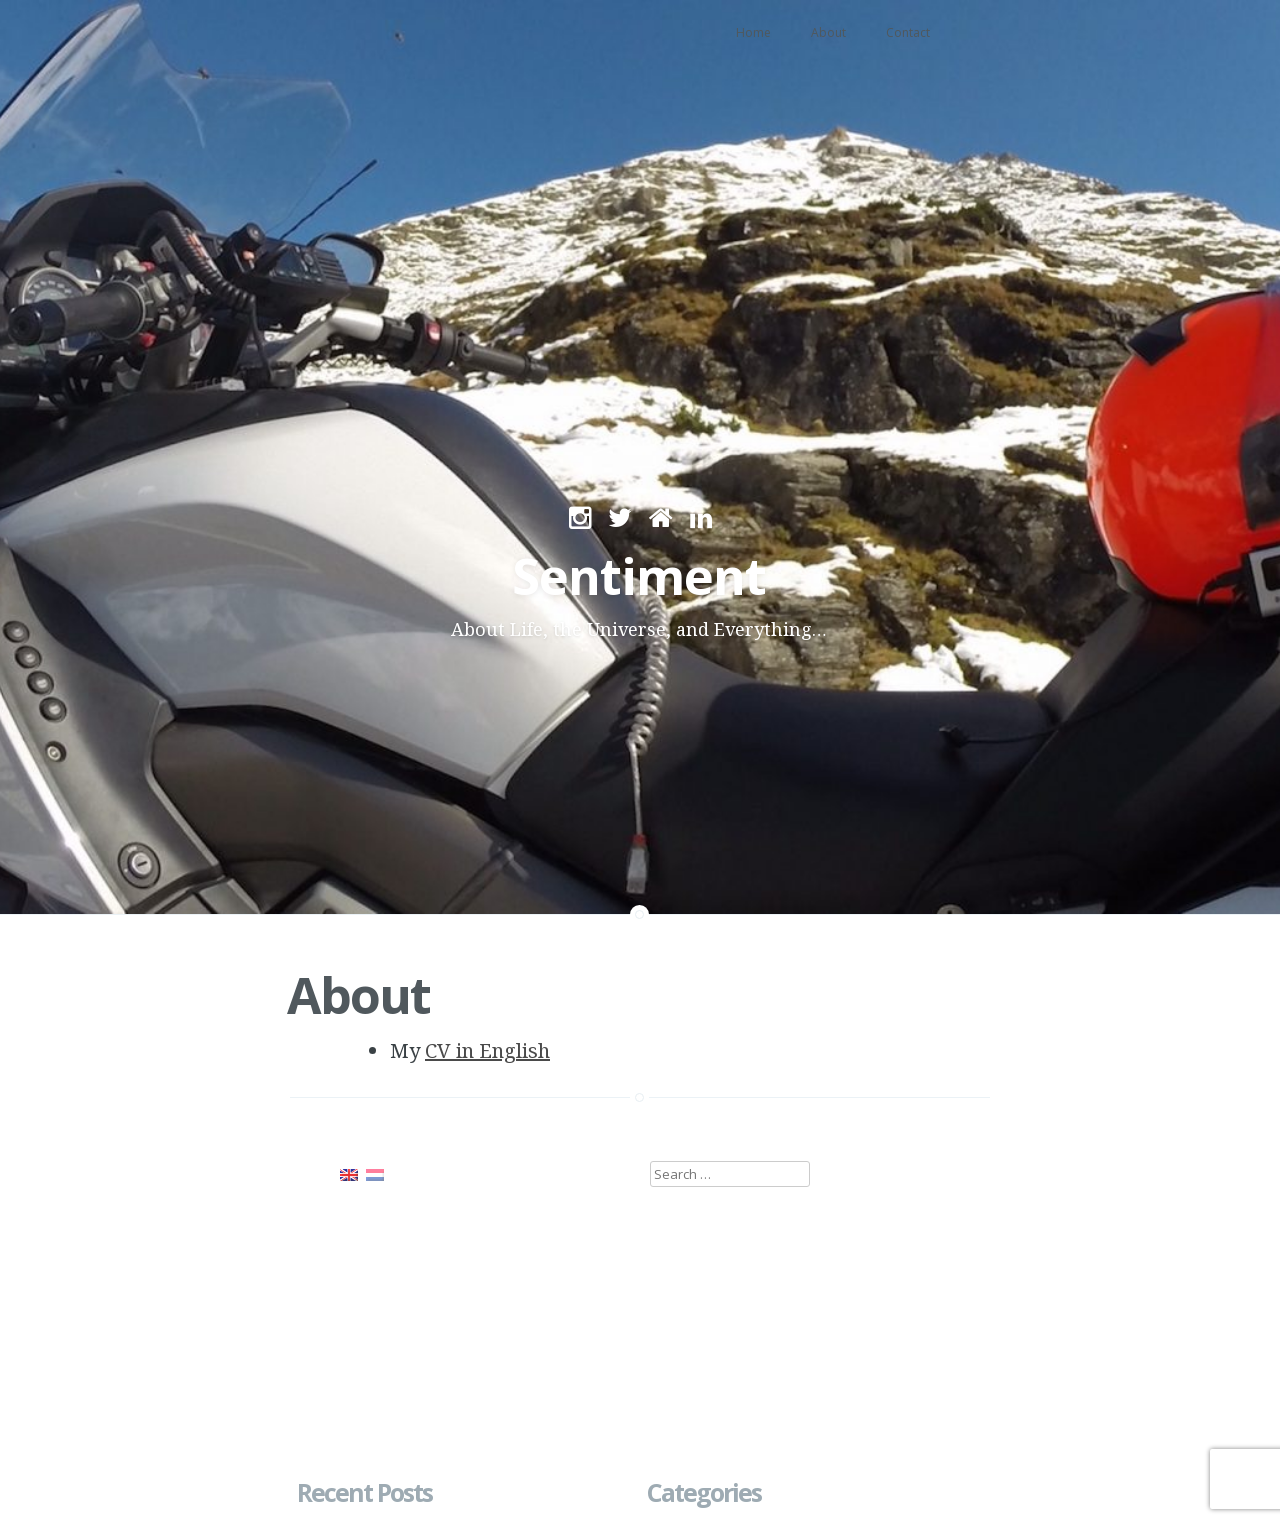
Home (753, 32)
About (828, 32)
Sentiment (639, 576)
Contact (908, 32)
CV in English (487, 1050)
